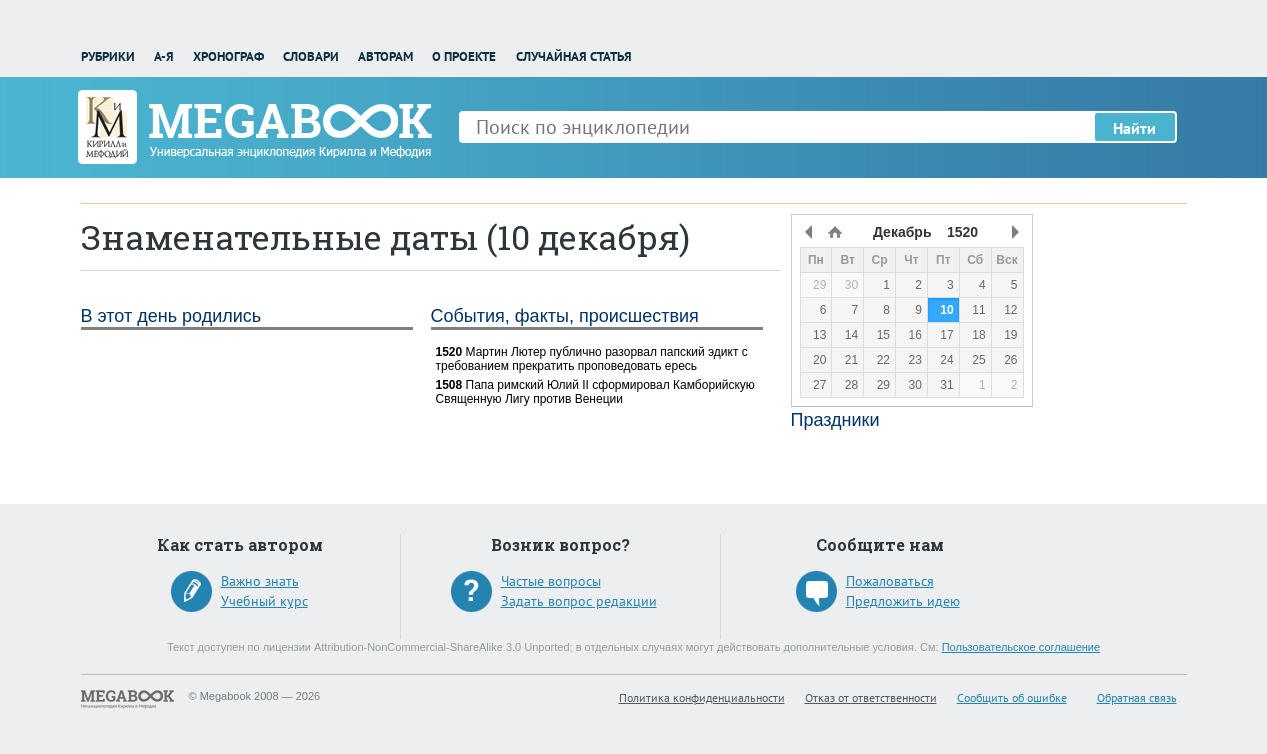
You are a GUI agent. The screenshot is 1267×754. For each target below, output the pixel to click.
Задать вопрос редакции (579, 601)
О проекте (464, 56)
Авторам (385, 56)
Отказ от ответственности (871, 697)
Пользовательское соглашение (1021, 647)
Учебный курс (264, 601)
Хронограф (228, 56)
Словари (311, 56)
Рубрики (108, 56)
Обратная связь (1137, 697)
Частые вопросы (551, 581)
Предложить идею (903, 601)
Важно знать (260, 581)
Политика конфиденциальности (702, 697)
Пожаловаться (890, 581)
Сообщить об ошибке (1012, 697)
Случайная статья (574, 56)
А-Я (164, 56)
